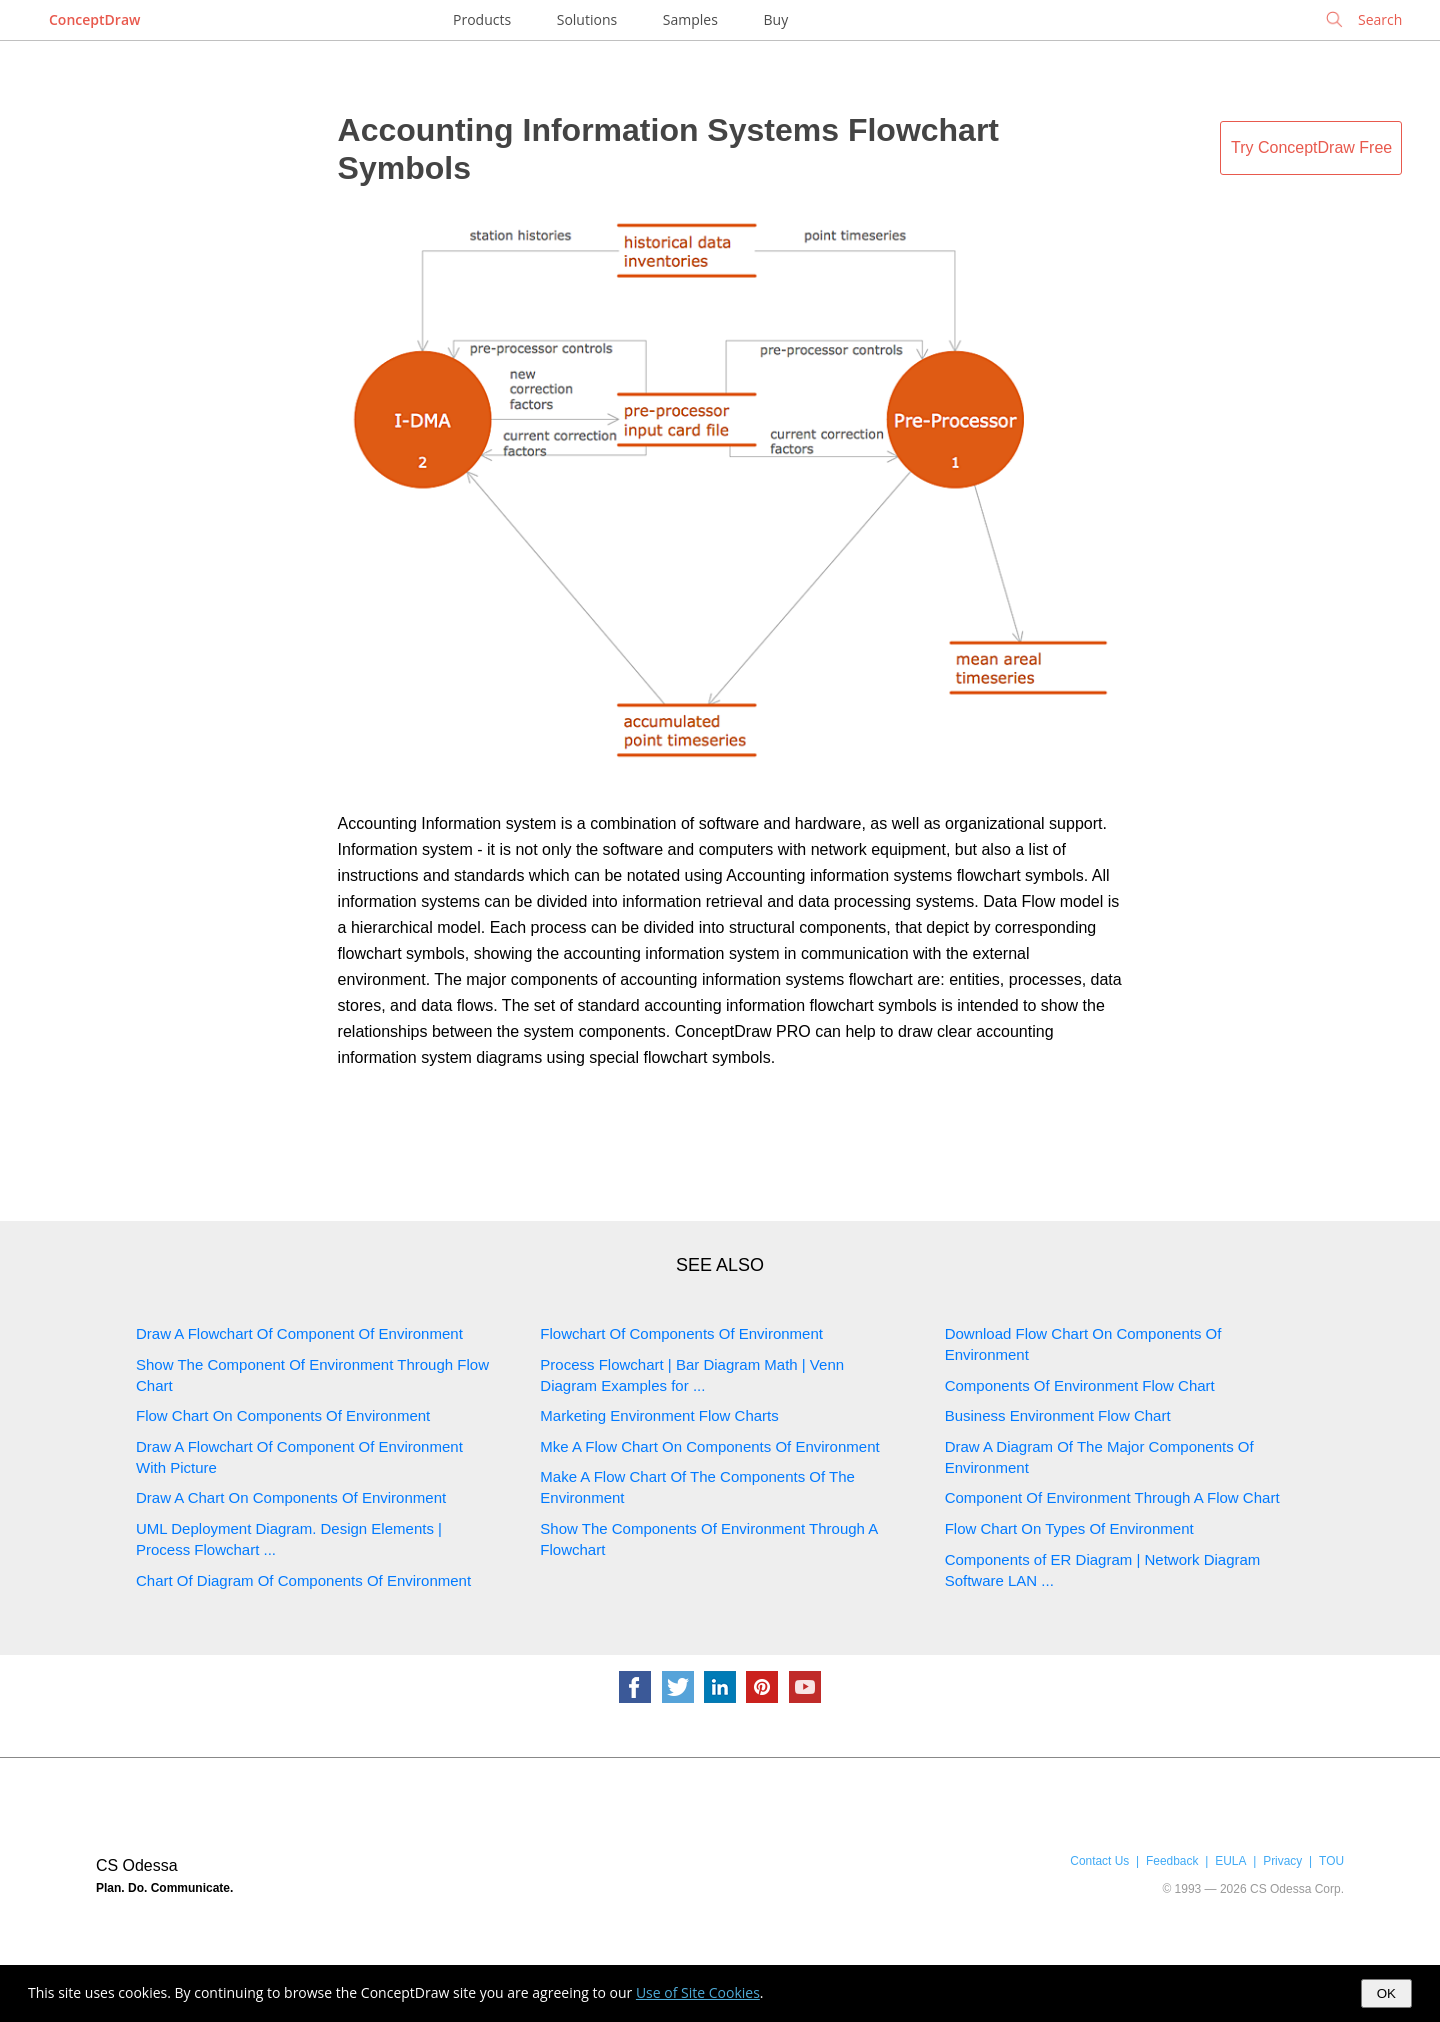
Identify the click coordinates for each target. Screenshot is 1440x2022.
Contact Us (1099, 1861)
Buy (776, 19)
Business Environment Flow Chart (1058, 1415)
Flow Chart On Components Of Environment (283, 1415)
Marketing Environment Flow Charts (659, 1415)
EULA (1230, 1861)
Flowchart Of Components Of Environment (681, 1333)
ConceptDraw (94, 19)
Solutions (587, 19)
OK (1386, 1993)
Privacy (1282, 1861)
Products (482, 19)
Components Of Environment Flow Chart (1080, 1385)
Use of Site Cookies (698, 1992)
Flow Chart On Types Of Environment (1069, 1528)
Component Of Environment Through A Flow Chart (1112, 1497)
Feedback (1172, 1861)
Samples (690, 19)
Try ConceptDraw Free (1311, 147)
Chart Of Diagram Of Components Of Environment (303, 1580)
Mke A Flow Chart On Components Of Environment (709, 1446)
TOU (1331, 1861)
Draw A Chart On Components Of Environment (291, 1497)
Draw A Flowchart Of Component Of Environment (299, 1333)
